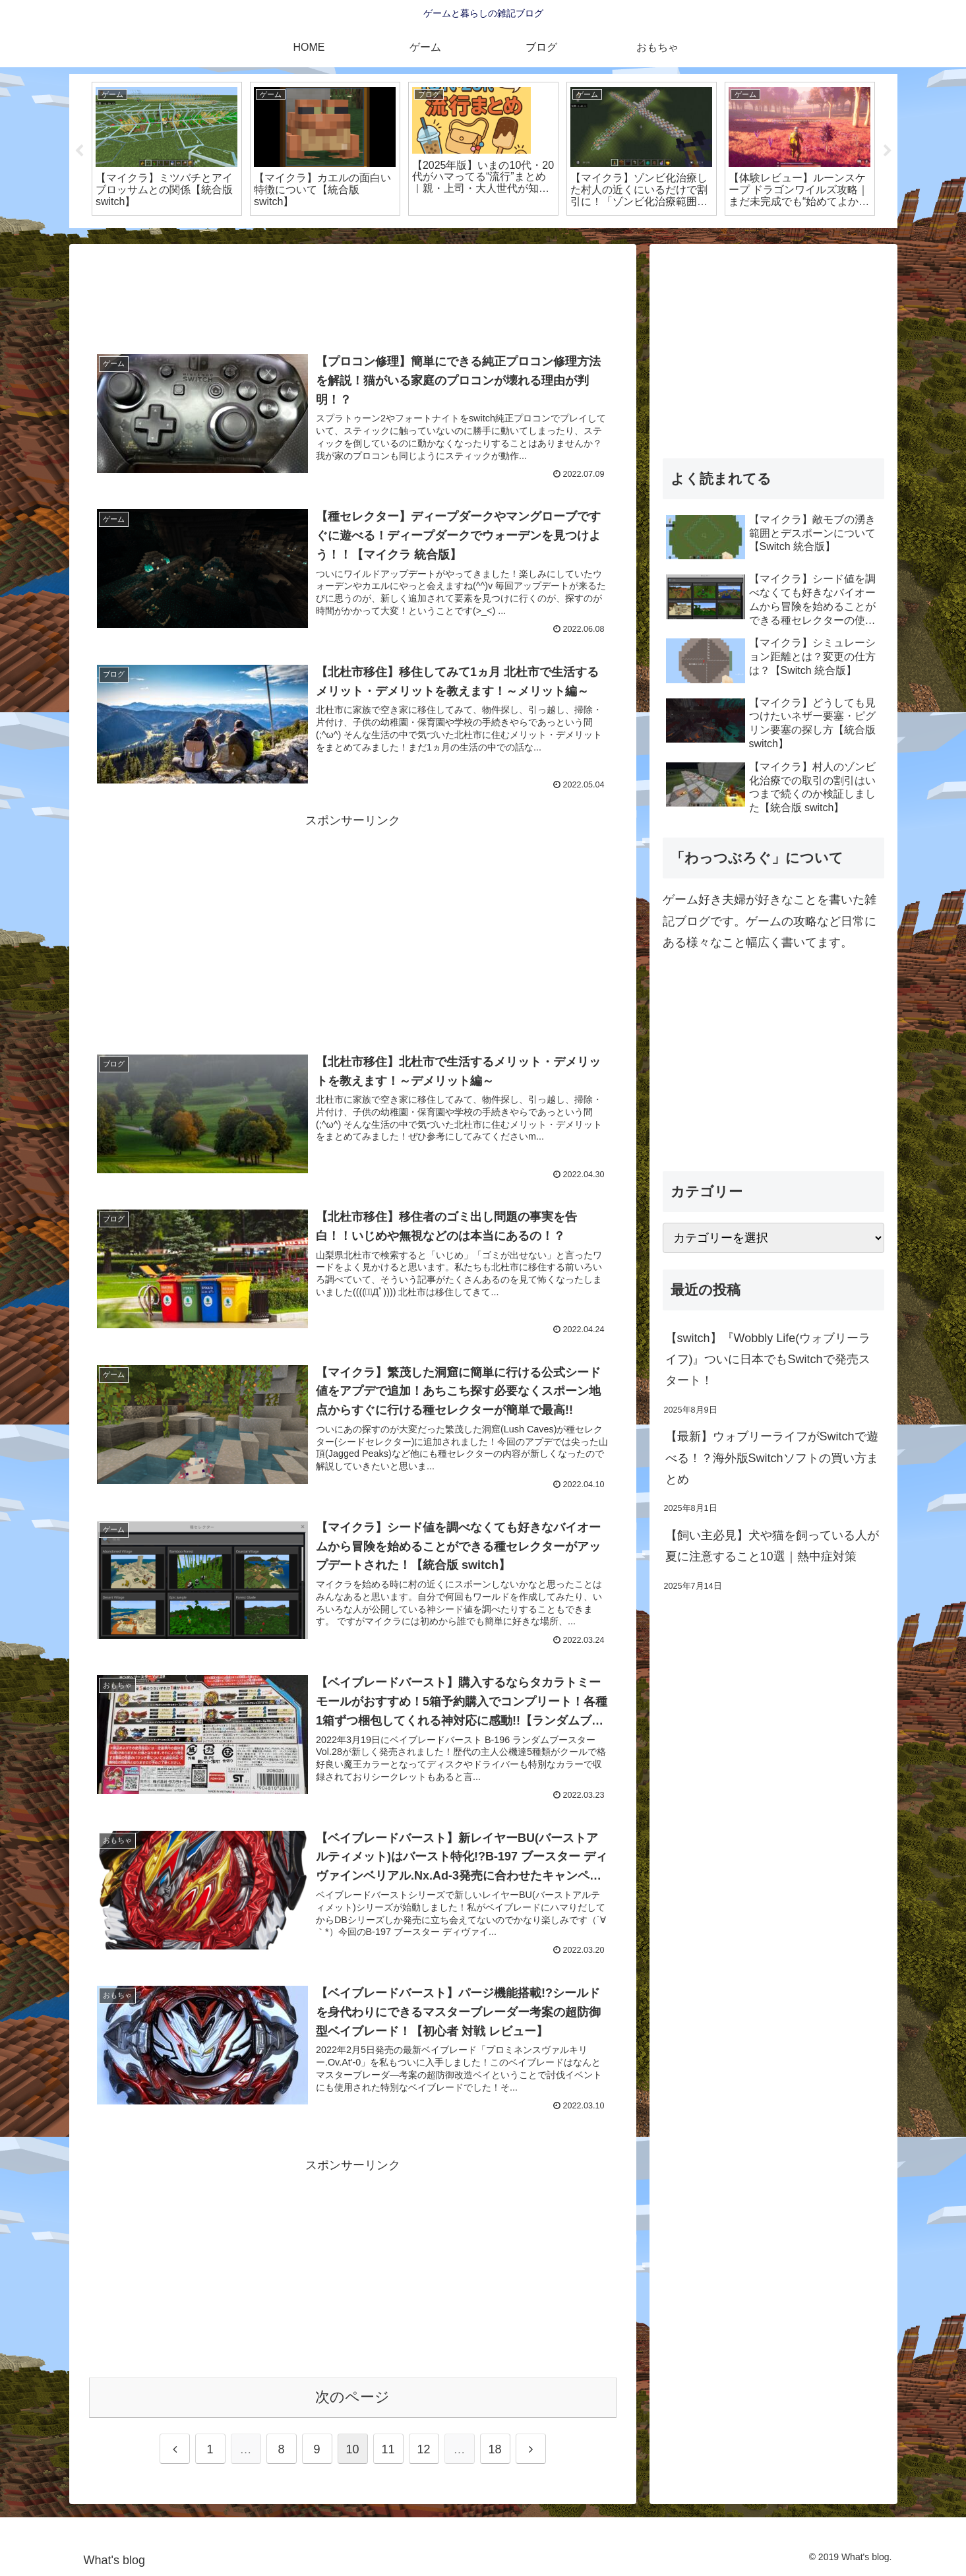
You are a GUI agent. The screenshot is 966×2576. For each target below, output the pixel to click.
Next (887, 151)
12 (423, 2449)
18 (494, 2449)
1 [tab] (463, 236)
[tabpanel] (167, 149)
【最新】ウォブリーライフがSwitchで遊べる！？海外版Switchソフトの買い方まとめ (771, 1458)
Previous (79, 151)
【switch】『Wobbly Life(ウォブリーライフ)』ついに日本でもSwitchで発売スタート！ (768, 1360)
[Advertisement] (353, 298)
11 (387, 2449)
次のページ (352, 2397)
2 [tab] (483, 236)
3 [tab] (503, 236)
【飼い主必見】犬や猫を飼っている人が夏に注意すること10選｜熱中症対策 (772, 1546)
